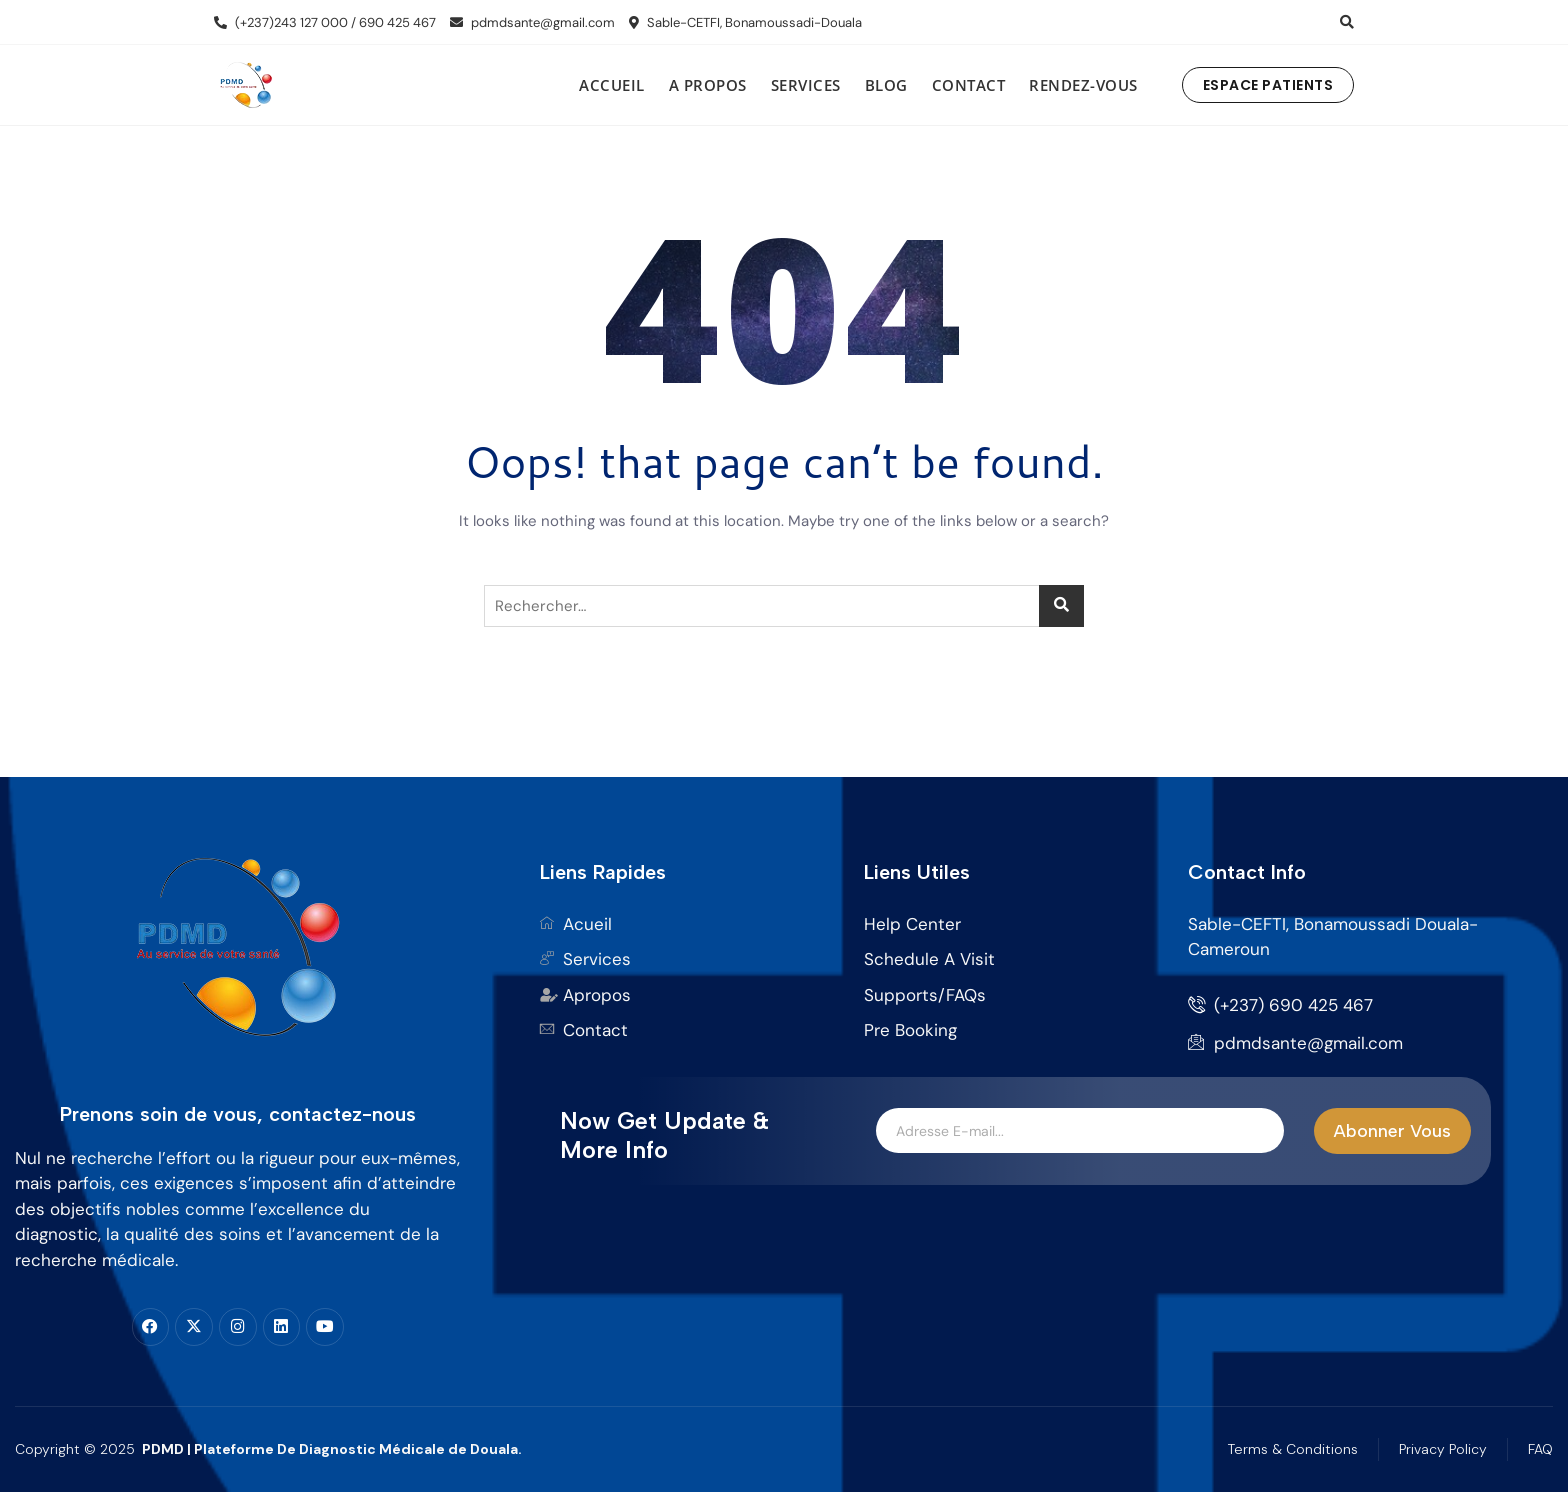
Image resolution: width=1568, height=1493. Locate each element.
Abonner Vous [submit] (1392, 1131)
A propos (708, 85)
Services (806, 85)
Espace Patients (1268, 85)
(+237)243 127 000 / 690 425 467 (325, 22)
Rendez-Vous (1083, 85)
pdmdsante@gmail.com (532, 22)
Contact (969, 85)
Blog (886, 85)
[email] (1080, 1131)
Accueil (612, 85)
